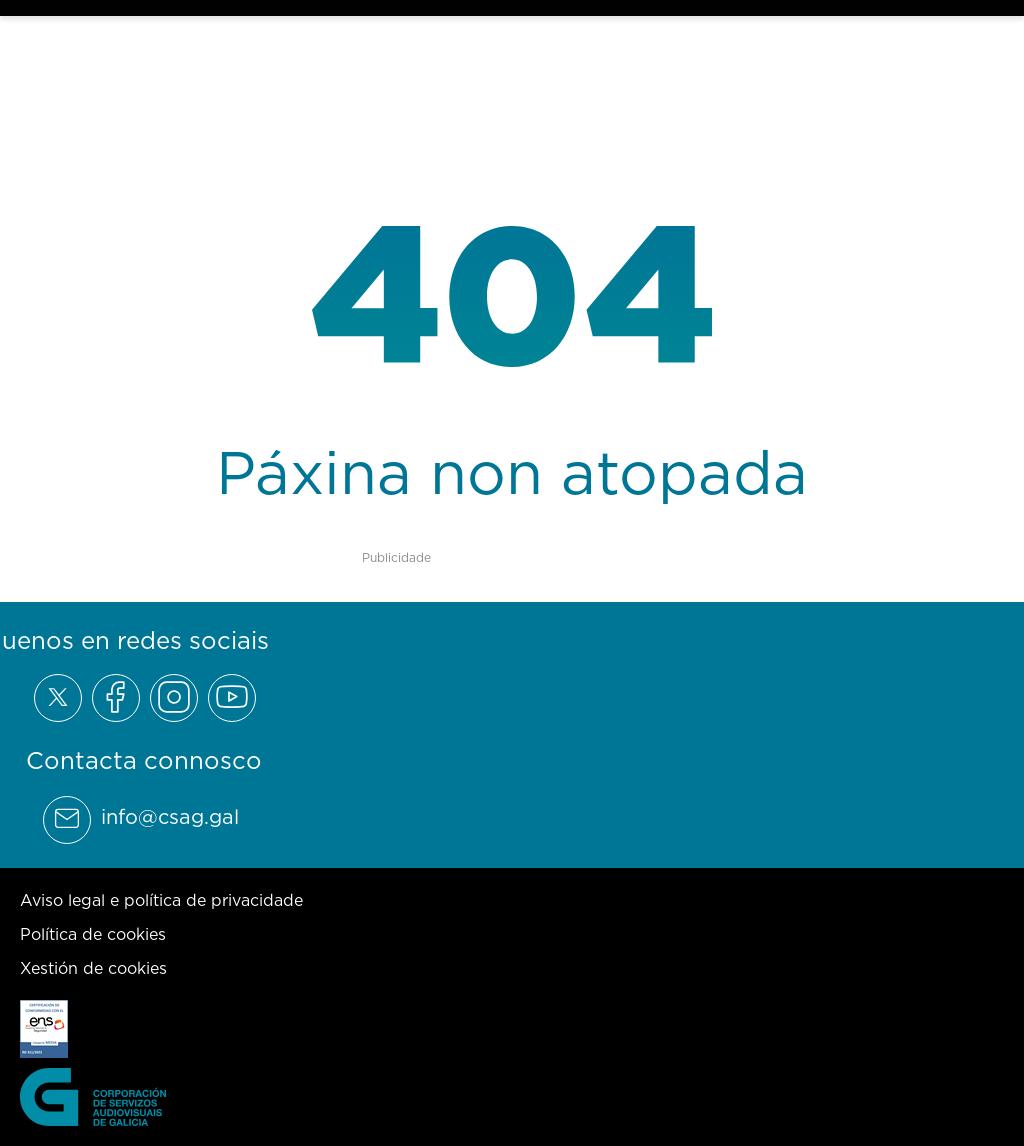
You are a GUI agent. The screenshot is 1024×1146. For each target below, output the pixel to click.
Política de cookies (93, 934)
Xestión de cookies (93, 968)
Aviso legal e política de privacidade (161, 900)
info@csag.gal (170, 817)
